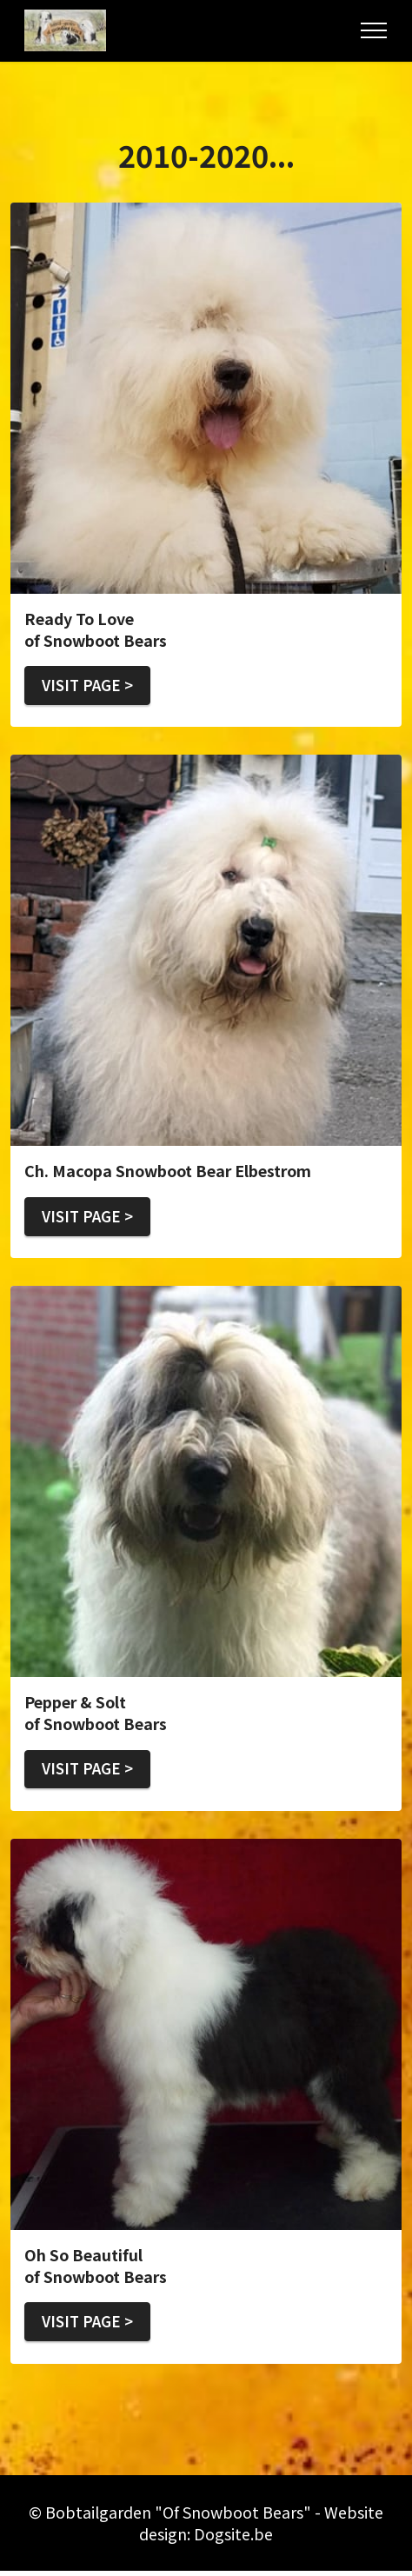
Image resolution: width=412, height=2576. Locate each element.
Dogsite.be (233, 2538)
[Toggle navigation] (374, 30)
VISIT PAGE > (90, 686)
